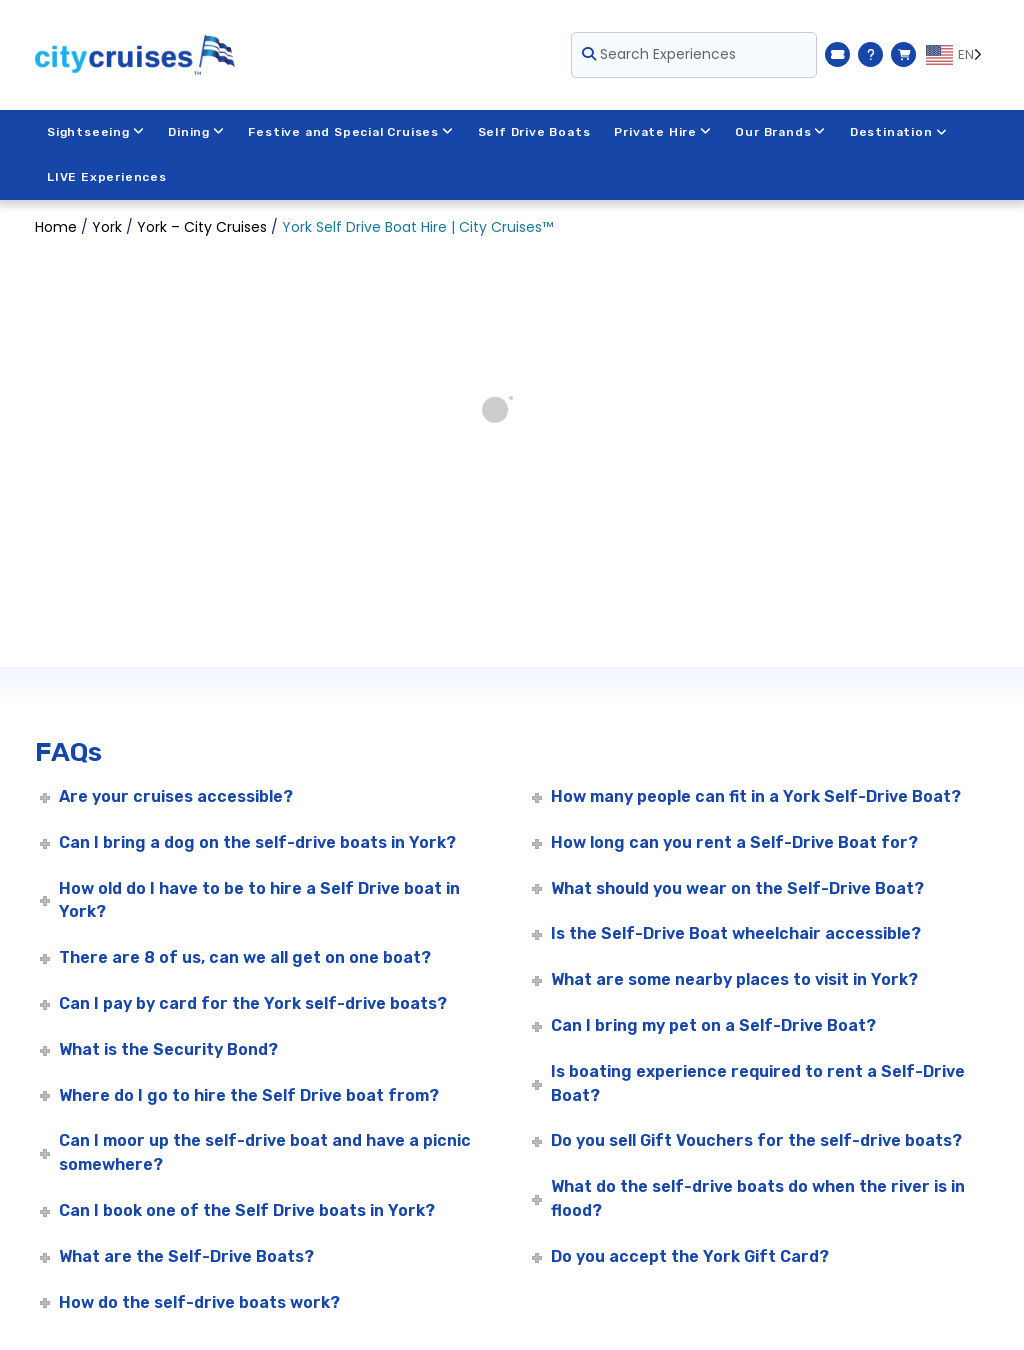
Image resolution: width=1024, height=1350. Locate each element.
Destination (901, 132)
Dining (197, 132)
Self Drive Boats (535, 132)
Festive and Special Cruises (351, 132)
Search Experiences (659, 54)
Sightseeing (96, 132)
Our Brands (782, 132)
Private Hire (663, 132)
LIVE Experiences (107, 177)
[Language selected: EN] (957, 55)
